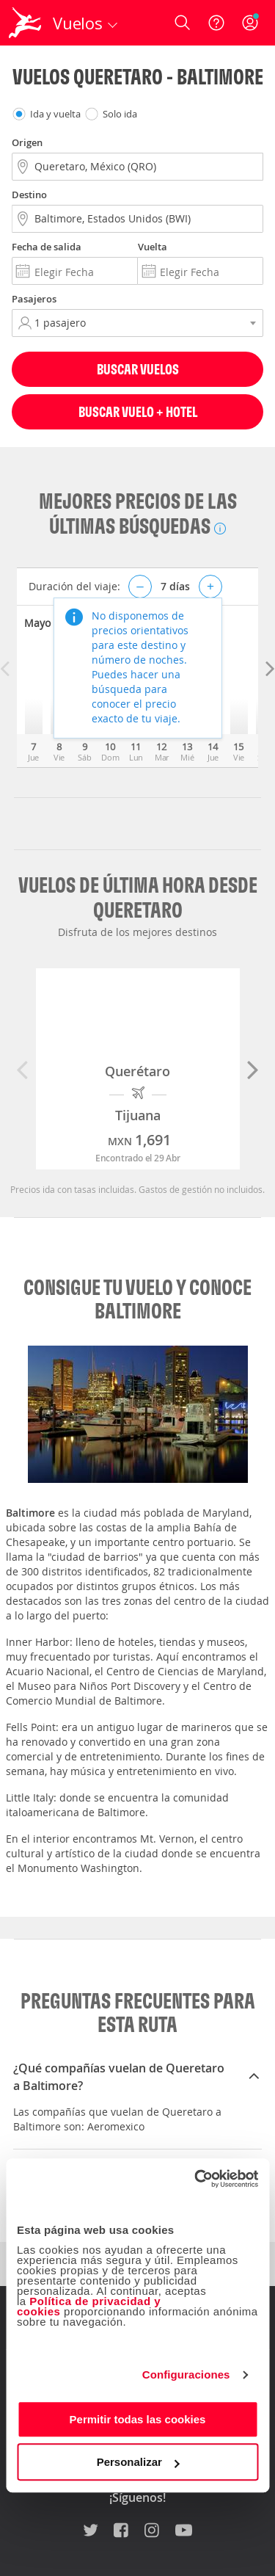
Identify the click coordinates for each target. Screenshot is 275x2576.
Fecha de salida (46, 246)
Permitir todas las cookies (138, 2419)
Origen (27, 142)
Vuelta (152, 246)
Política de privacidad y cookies (89, 2306)
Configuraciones (186, 2374)
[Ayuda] (216, 23)
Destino (29, 194)
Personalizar (138, 2462)
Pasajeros (34, 298)
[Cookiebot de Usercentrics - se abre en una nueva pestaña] (195, 2178)
